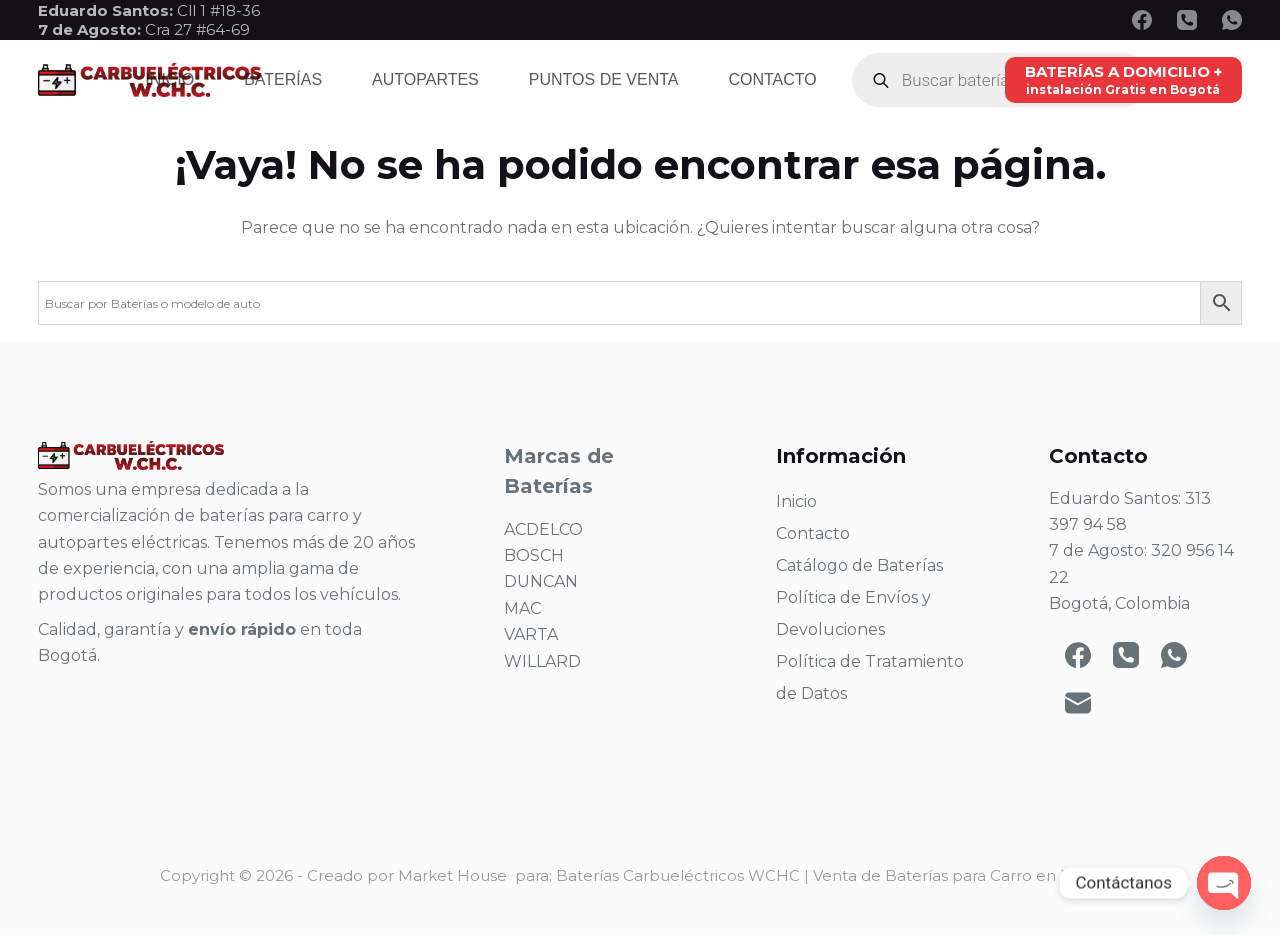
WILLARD (542, 661)
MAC (522, 608)
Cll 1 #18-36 (218, 10)
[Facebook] (1142, 20)
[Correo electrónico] (1078, 703)
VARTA (531, 634)
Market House (452, 875)
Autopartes (425, 79)
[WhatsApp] (1232, 20)
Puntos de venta (604, 79)
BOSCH (534, 555)
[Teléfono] (1187, 20)
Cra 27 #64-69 (144, 29)
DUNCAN (541, 581)
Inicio (169, 79)
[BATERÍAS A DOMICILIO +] (1123, 79)
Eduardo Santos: (107, 10)
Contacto (772, 79)
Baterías (283, 79)
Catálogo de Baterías (859, 565)
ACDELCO (543, 529)
